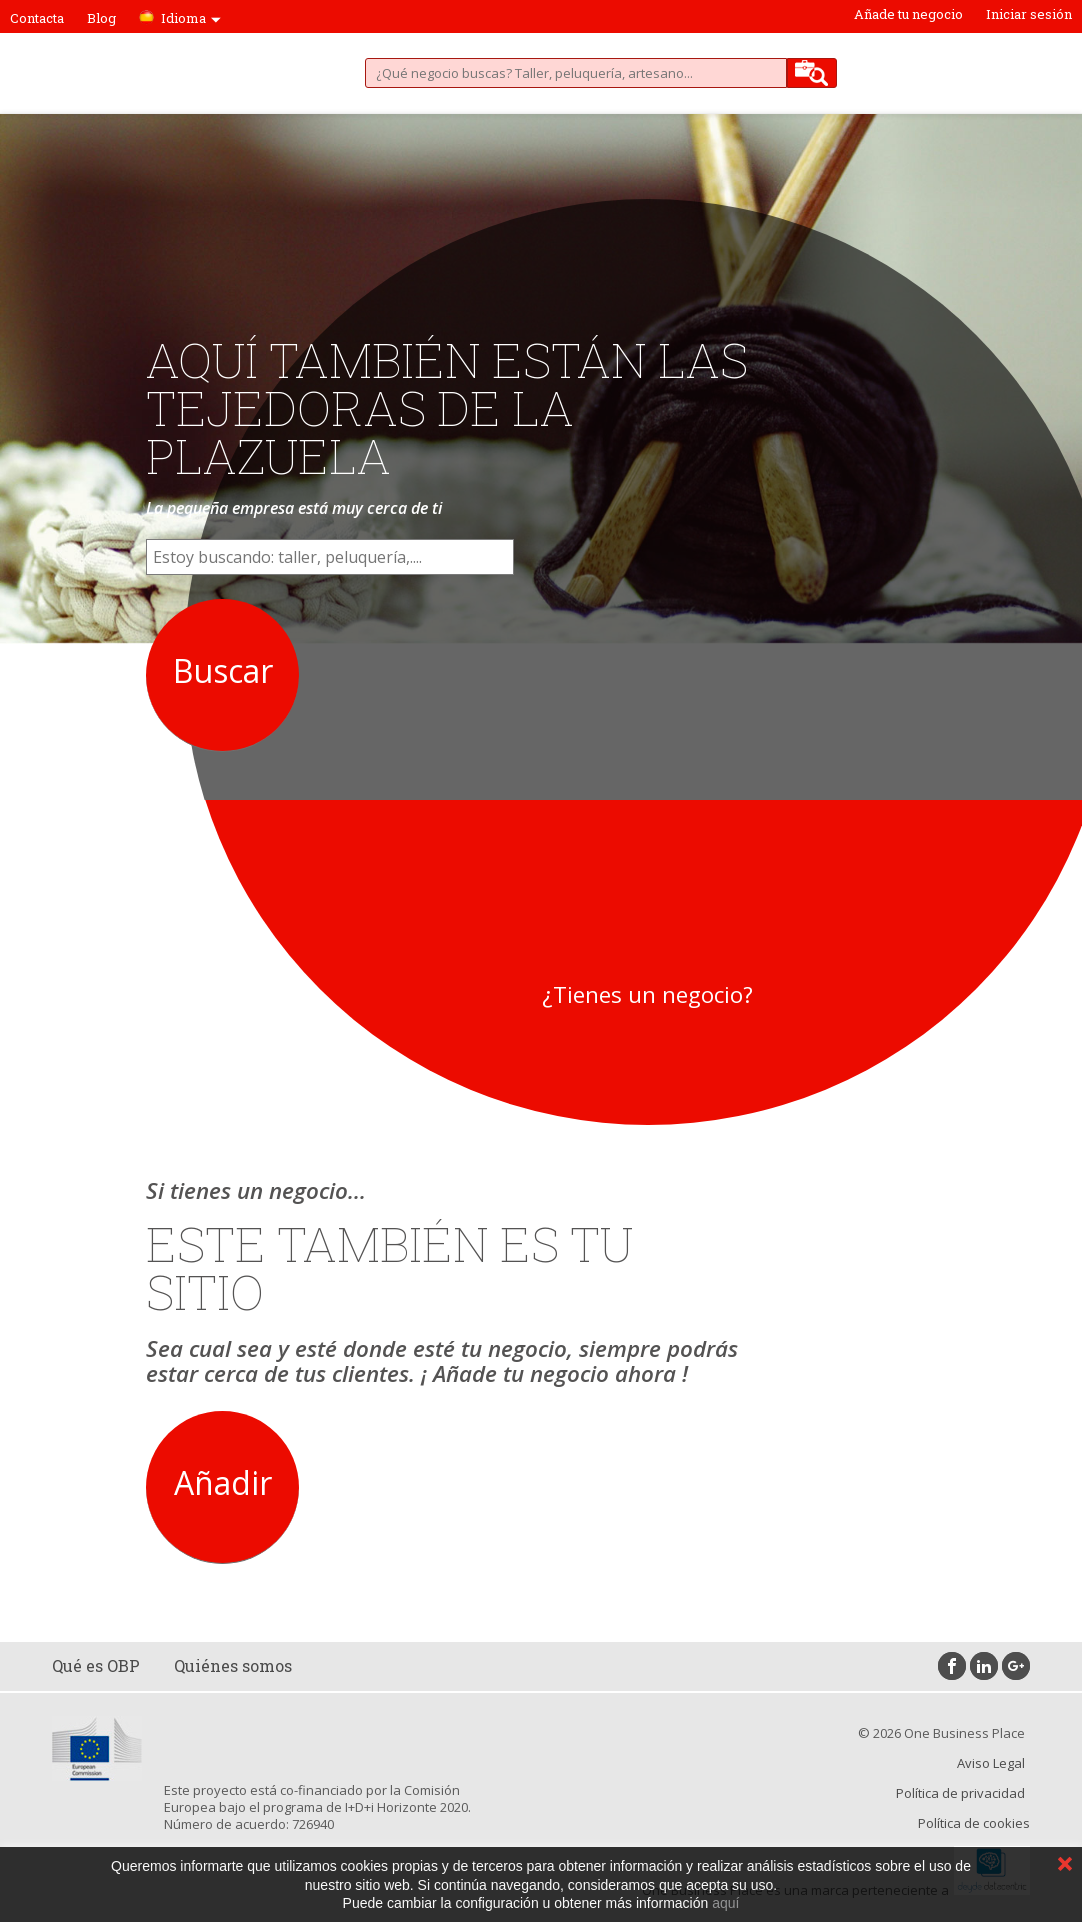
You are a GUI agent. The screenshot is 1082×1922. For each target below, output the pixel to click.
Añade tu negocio (908, 14)
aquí (725, 1903)
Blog (101, 18)
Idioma (191, 18)
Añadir (223, 1482)
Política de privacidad (960, 1793)
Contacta (37, 18)
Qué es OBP (96, 1665)
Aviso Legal (991, 1763)
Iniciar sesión (1029, 14)
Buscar (223, 670)
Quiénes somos (233, 1665)
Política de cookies (974, 1823)
